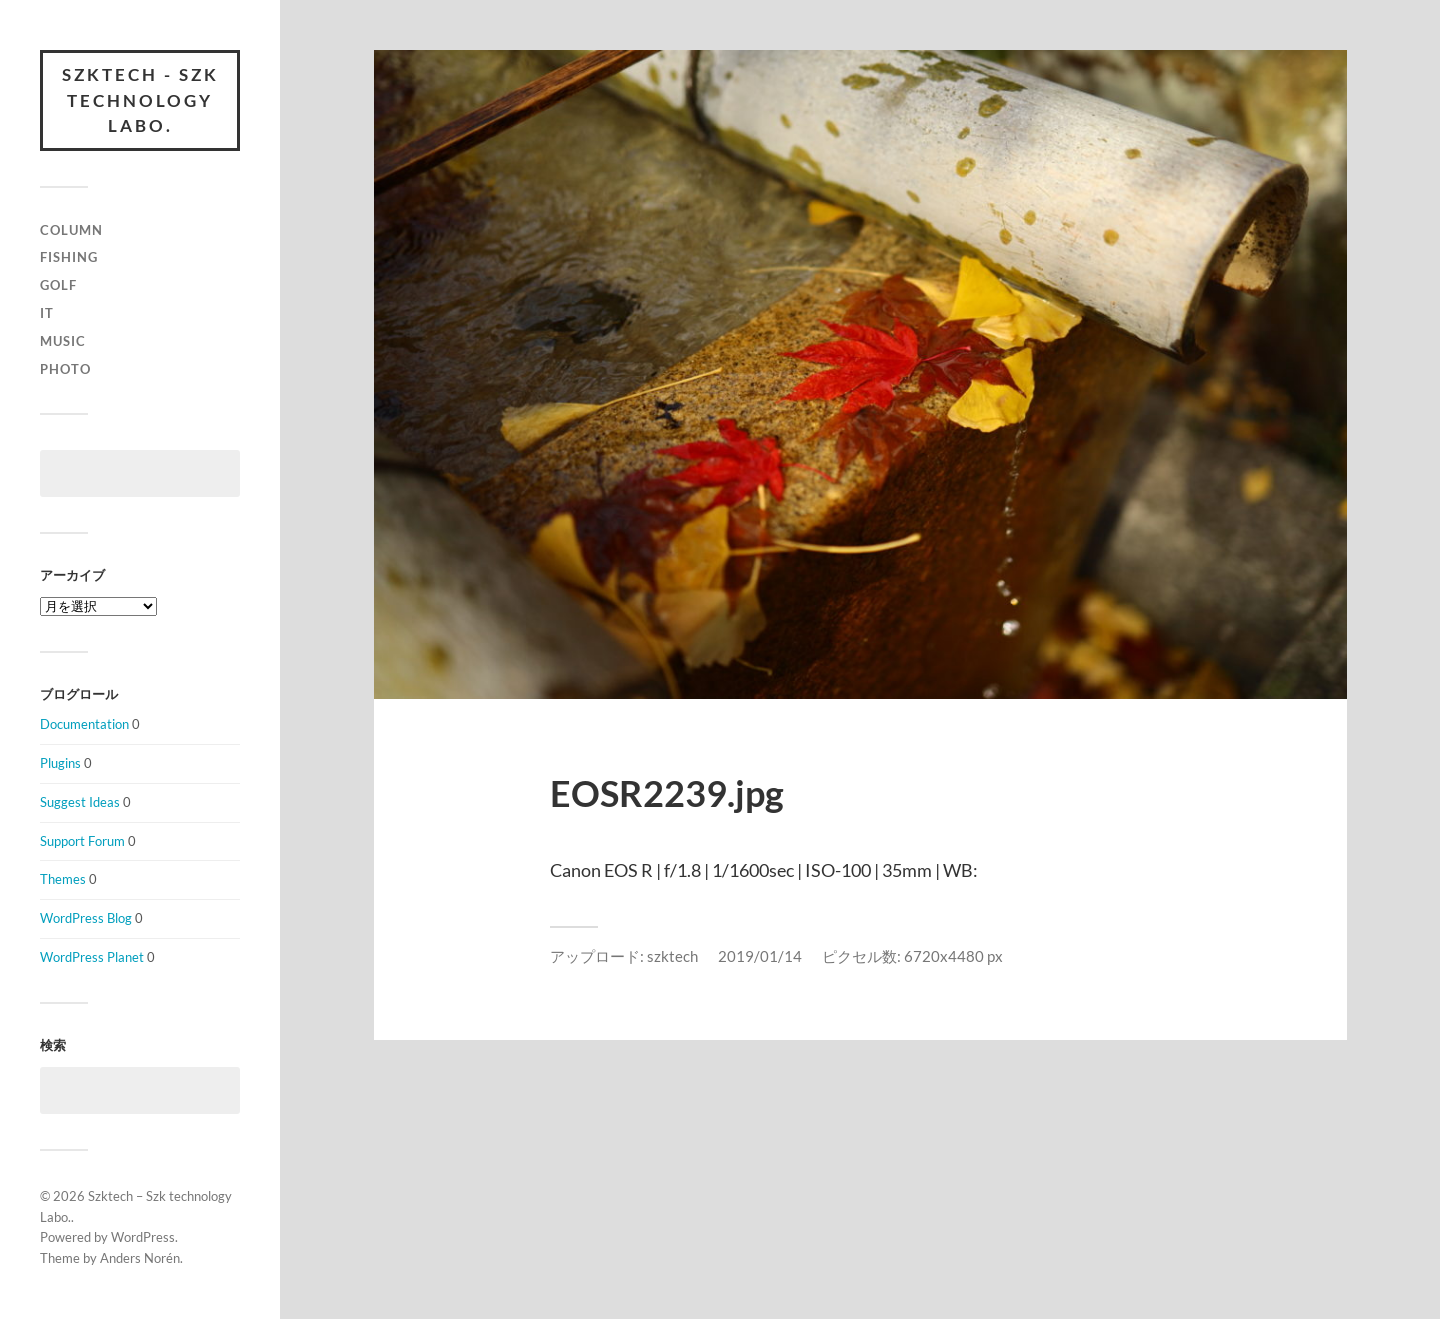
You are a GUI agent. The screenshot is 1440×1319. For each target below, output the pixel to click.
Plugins (60, 763)
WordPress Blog (86, 918)
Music (63, 341)
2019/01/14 (760, 956)
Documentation (84, 724)
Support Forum (82, 841)
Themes (63, 879)
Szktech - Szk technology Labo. (140, 100)
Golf (58, 285)
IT (47, 313)
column (71, 230)
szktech (672, 956)
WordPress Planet (92, 957)
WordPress (143, 1237)
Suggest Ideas (80, 802)
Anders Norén (140, 1258)
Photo (65, 369)
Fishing (69, 257)
